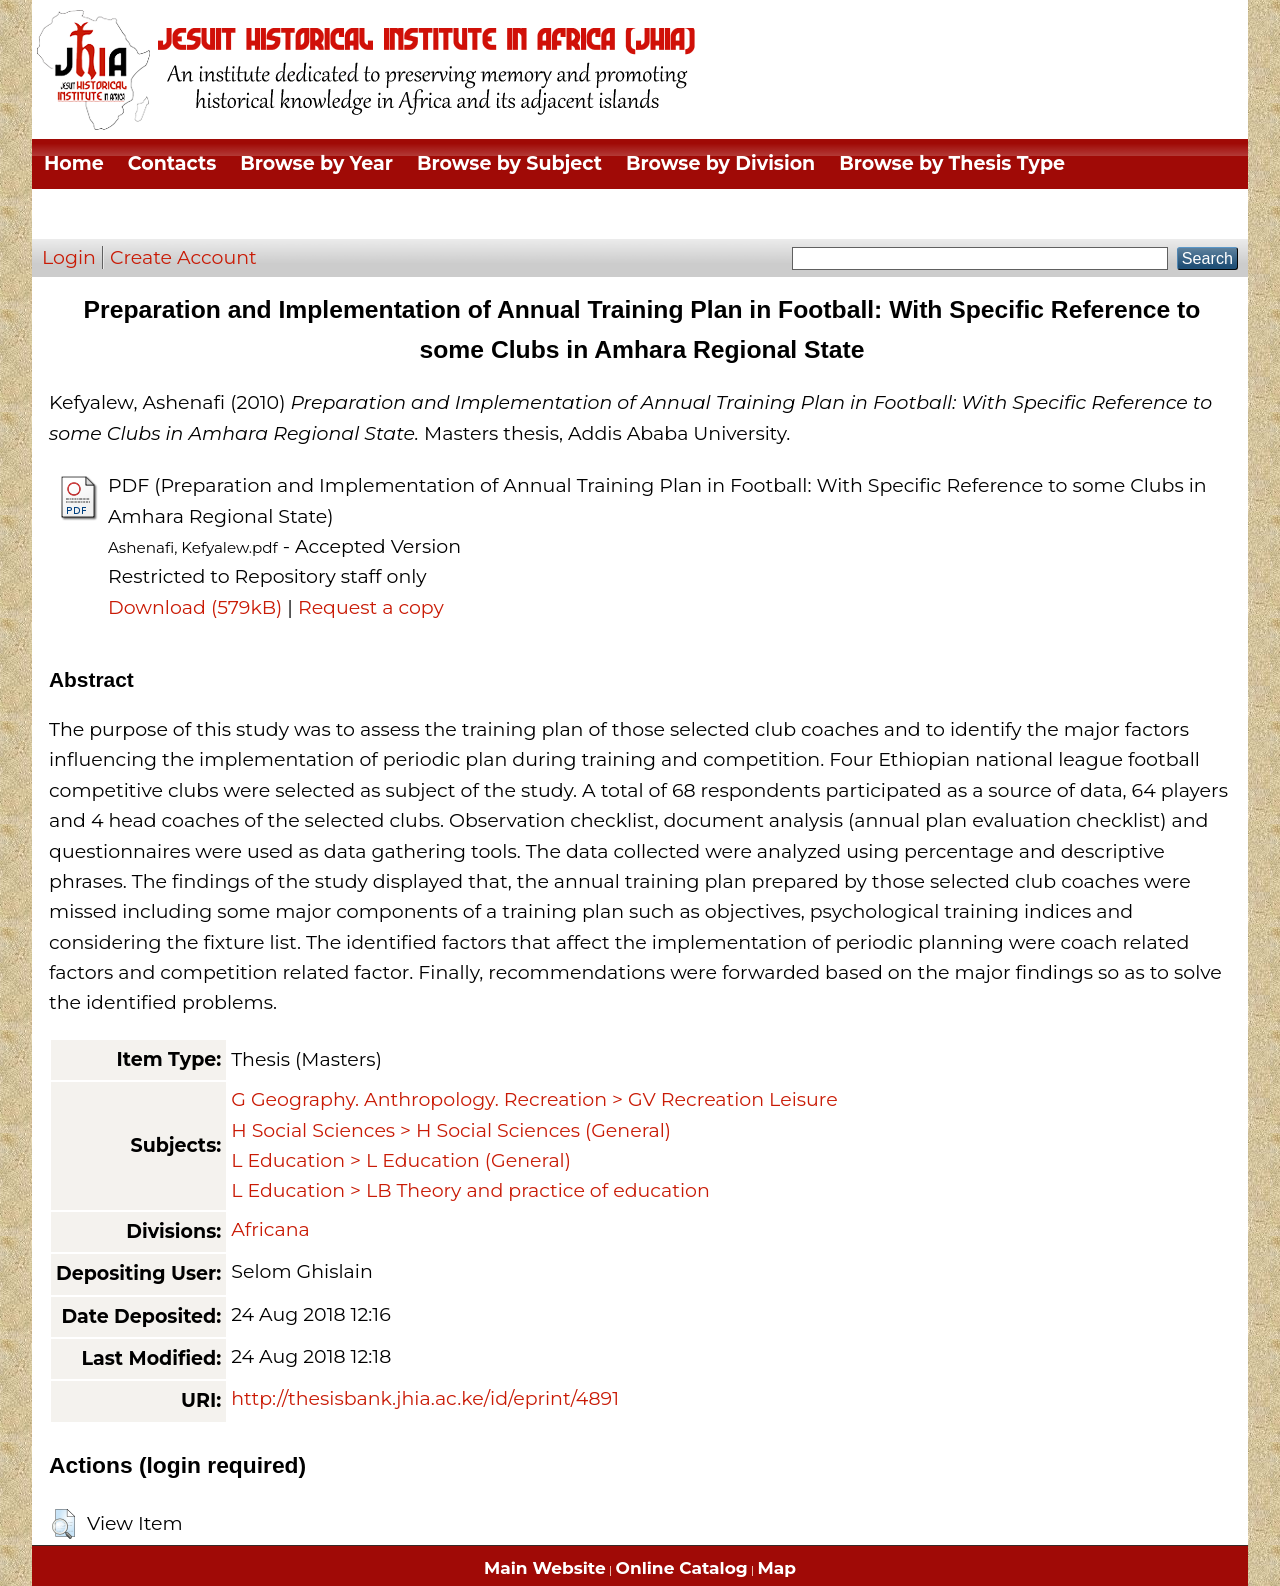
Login (69, 257)
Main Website (545, 1568)
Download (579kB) (195, 607)
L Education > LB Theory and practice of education (470, 1190)
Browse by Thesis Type (952, 163)
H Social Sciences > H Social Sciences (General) (451, 1130)
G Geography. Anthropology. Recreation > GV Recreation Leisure (534, 1099)
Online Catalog (682, 1568)
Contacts (172, 163)
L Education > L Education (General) (401, 1160)
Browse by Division (720, 163)
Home (74, 163)
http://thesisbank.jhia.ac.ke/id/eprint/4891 (425, 1398)
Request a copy (371, 607)
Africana (270, 1229)
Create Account (183, 257)
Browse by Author (133, 213)
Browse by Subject (509, 163)
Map (777, 1568)
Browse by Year (316, 163)
